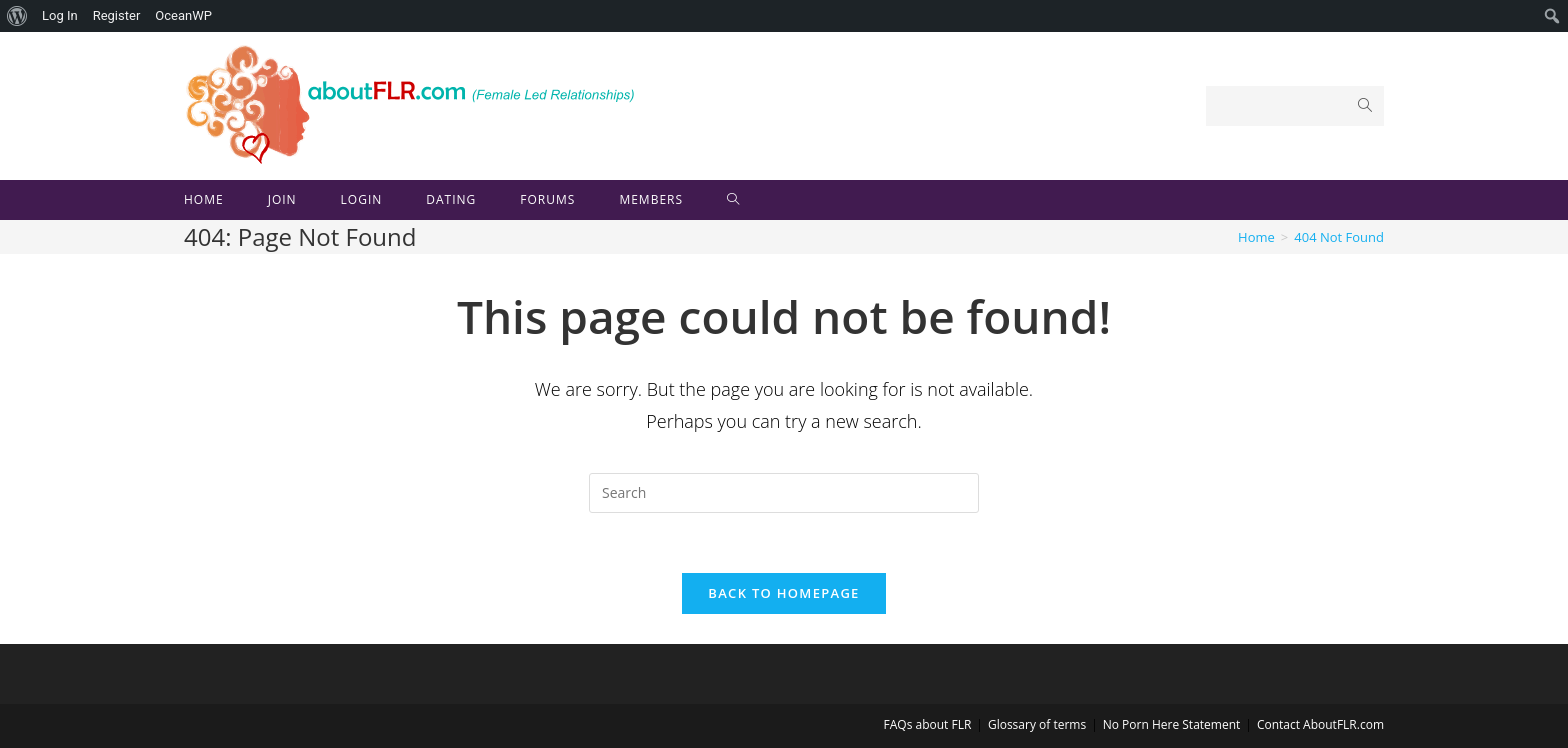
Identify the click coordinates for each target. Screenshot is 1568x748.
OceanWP (183, 15)
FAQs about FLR (928, 724)
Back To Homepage (783, 593)
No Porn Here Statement (1172, 724)
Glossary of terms (1037, 724)
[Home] (1256, 237)
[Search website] (733, 200)
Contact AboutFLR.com (1320, 724)
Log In (60, 15)
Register (117, 15)
